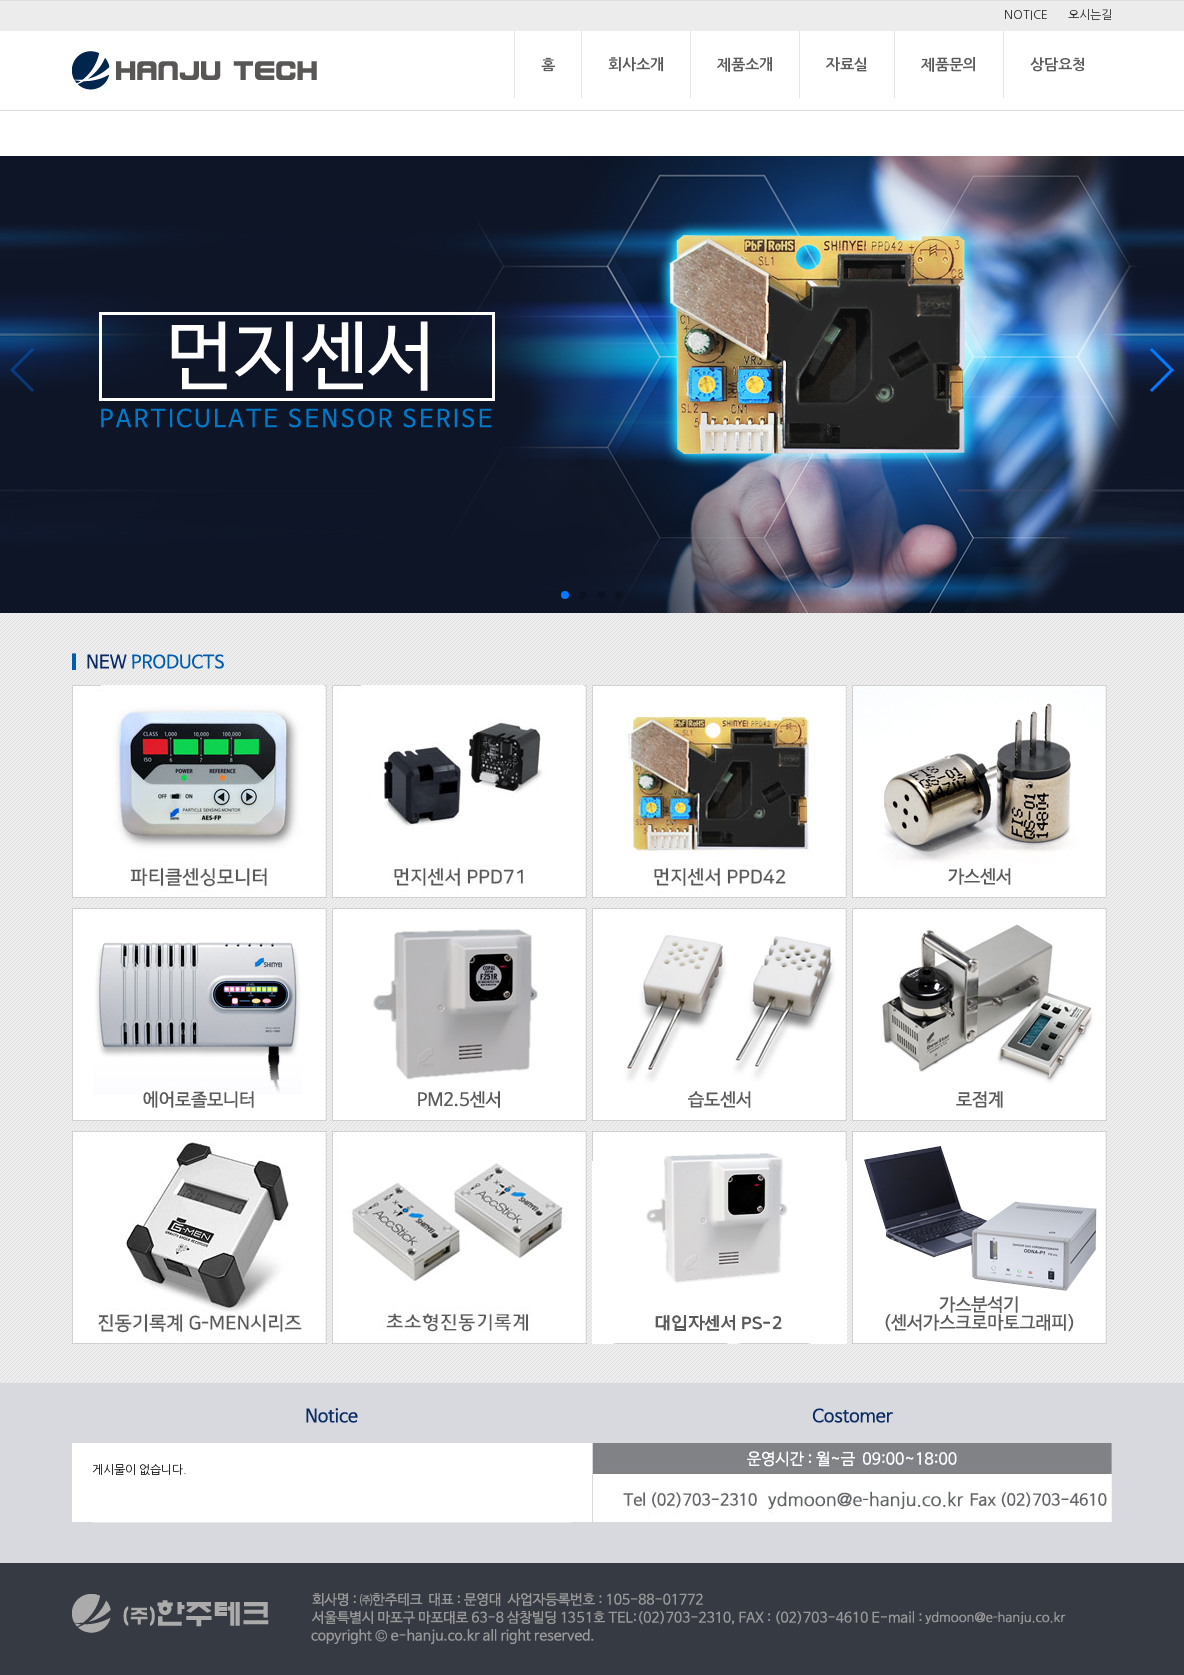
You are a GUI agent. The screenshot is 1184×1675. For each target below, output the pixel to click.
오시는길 (1090, 15)
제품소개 (745, 64)
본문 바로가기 (0, 1)
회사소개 (636, 64)
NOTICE (1026, 15)
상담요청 (1058, 64)
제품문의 (949, 64)
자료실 (847, 64)
